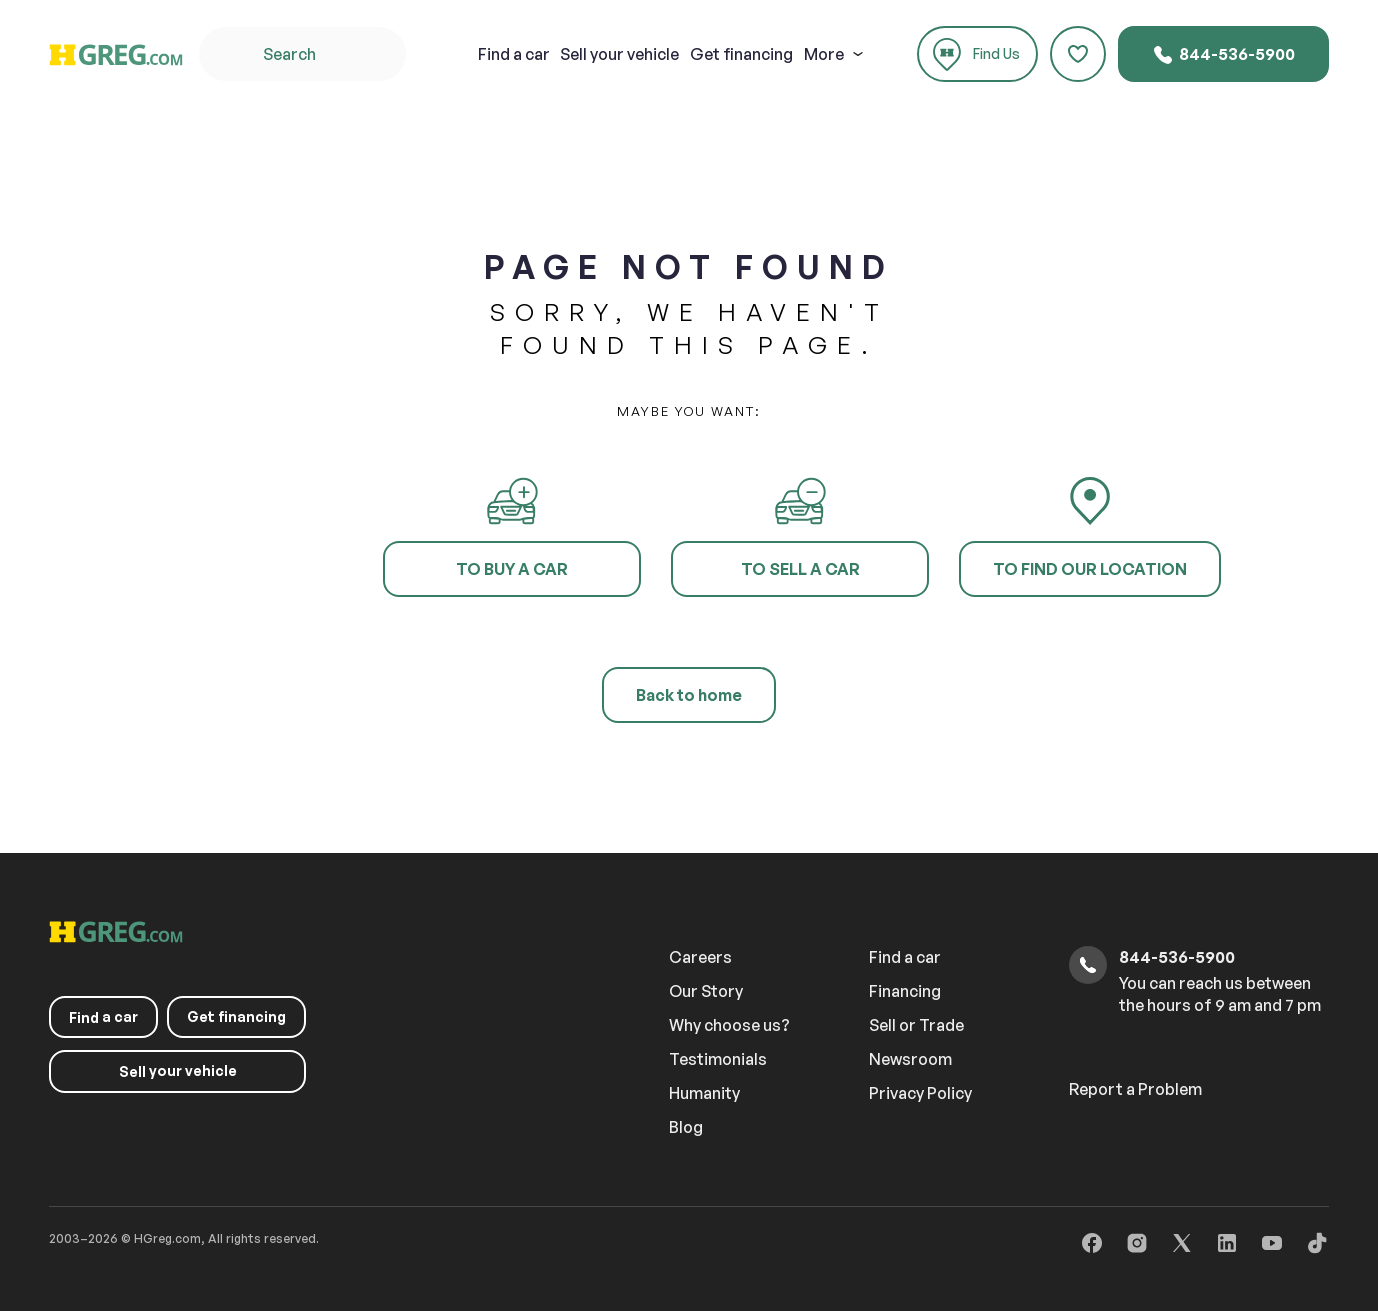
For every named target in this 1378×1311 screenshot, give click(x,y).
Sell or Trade (916, 1025)
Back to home (689, 695)
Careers (700, 957)
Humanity (704, 1093)
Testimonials (718, 1059)
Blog (686, 1127)
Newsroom (910, 1059)
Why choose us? (729, 1025)
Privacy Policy (920, 1093)
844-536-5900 (1223, 55)
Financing (905, 991)
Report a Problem (1135, 1089)
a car (514, 54)
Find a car (905, 957)
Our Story (706, 991)
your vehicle (619, 54)
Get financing (741, 54)
